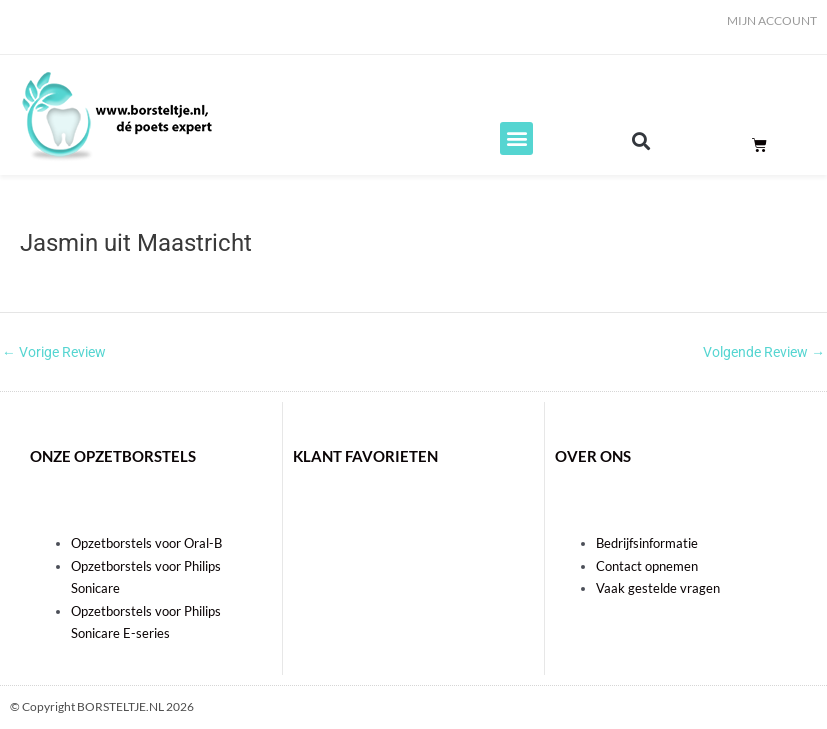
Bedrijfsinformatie (647, 543)
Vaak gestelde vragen (658, 588)
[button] (516, 138)
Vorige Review (54, 353)
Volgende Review (764, 353)
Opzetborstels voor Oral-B (146, 543)
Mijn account (772, 20)
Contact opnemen (647, 566)
